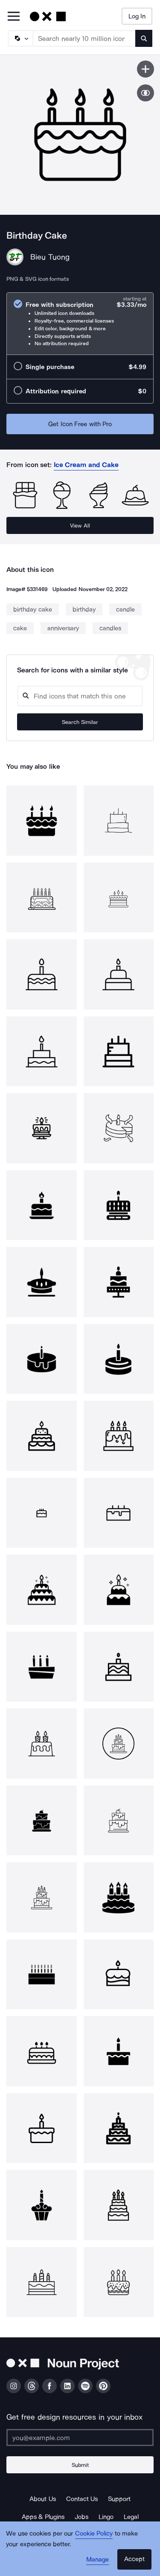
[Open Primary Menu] (14, 17)
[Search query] (80, 696)
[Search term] (84, 38)
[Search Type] (20, 38)
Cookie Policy (94, 2533)
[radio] (80, 324)
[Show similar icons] (145, 92)
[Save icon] (145, 69)
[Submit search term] (143, 38)
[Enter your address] (80, 2437)
